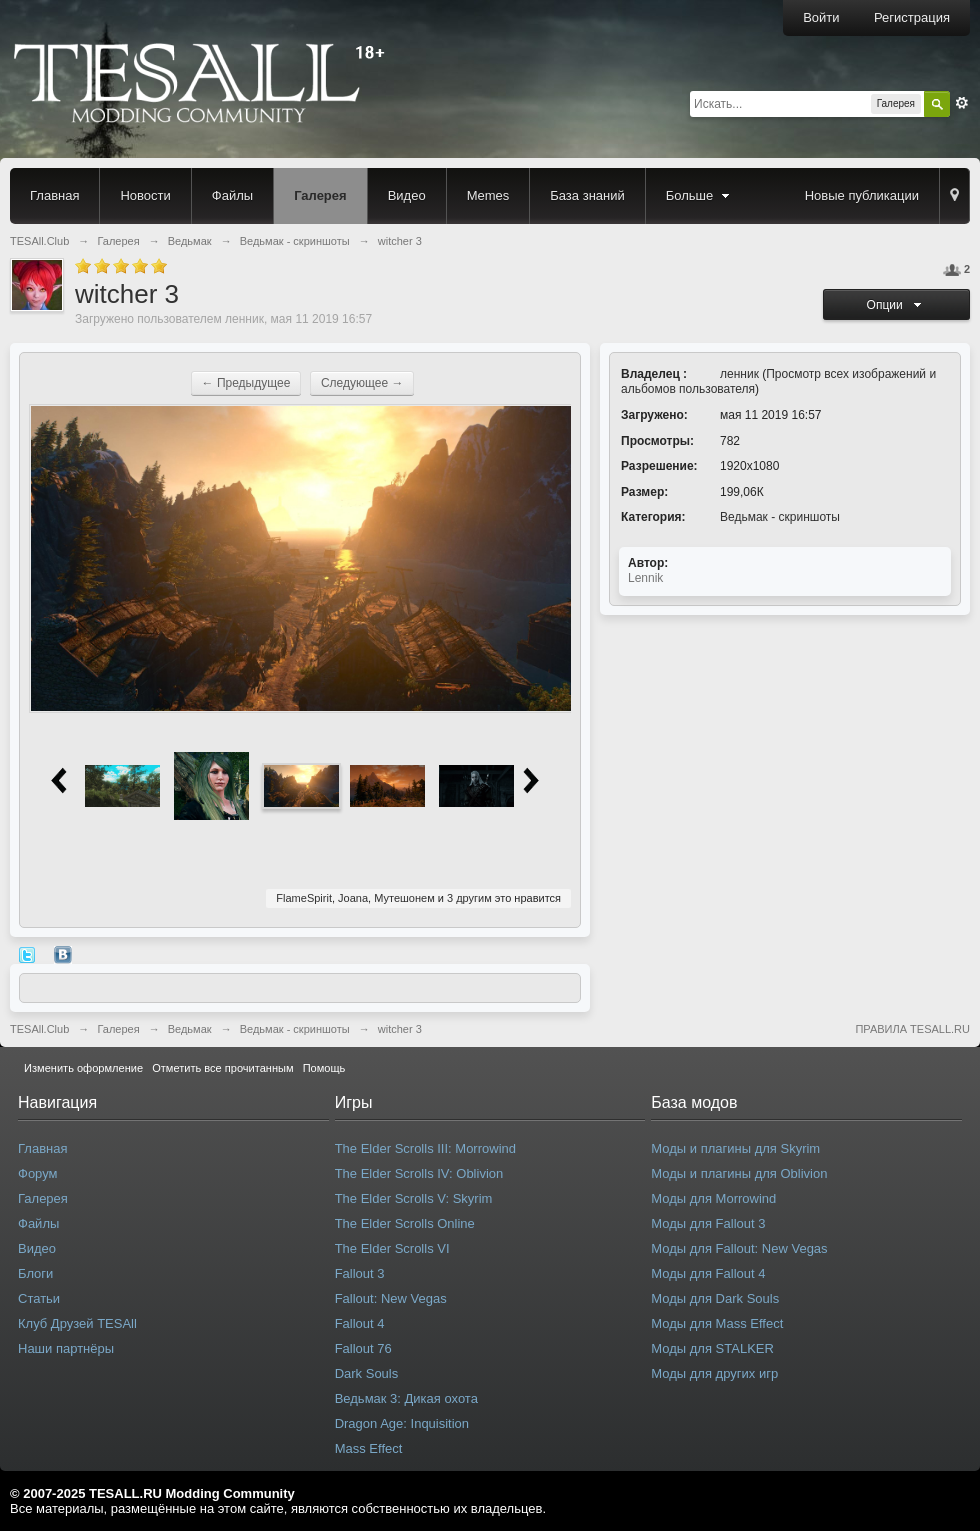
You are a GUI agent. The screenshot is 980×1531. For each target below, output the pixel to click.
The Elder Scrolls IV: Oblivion (419, 1173)
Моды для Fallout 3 (708, 1223)
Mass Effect (369, 1448)
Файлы (232, 195)
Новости (145, 195)
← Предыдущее (246, 383)
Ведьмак (190, 1029)
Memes (488, 195)
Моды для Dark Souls (715, 1298)
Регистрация (912, 17)
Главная (54, 195)
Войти (821, 17)
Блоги (35, 1273)
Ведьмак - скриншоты (780, 517)
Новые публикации (862, 195)
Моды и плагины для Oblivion (739, 1173)
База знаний (587, 195)
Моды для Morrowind (713, 1198)
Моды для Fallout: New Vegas (739, 1248)
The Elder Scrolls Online (405, 1223)
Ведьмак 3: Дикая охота (406, 1398)
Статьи (39, 1298)
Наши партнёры (66, 1348)
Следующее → (362, 383)
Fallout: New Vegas (391, 1298)
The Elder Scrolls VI (392, 1248)
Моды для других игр (714, 1373)
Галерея (320, 195)
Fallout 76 (363, 1348)
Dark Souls (367, 1373)
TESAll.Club (39, 1029)
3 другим (469, 898)
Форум (38, 1173)
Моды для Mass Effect (717, 1323)
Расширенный (962, 103)
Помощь (324, 1068)
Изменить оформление (83, 1068)
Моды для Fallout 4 (708, 1273)
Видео (407, 195)
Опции (897, 305)
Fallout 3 (360, 1273)
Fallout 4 (360, 1323)
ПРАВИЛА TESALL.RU (912, 1029)
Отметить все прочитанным (222, 1068)
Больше (700, 195)
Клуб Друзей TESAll (77, 1323)
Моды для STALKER (712, 1348)
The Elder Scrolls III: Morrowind (425, 1148)
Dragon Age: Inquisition (402, 1423)
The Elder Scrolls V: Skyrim (414, 1198)
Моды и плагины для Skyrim (735, 1148)
